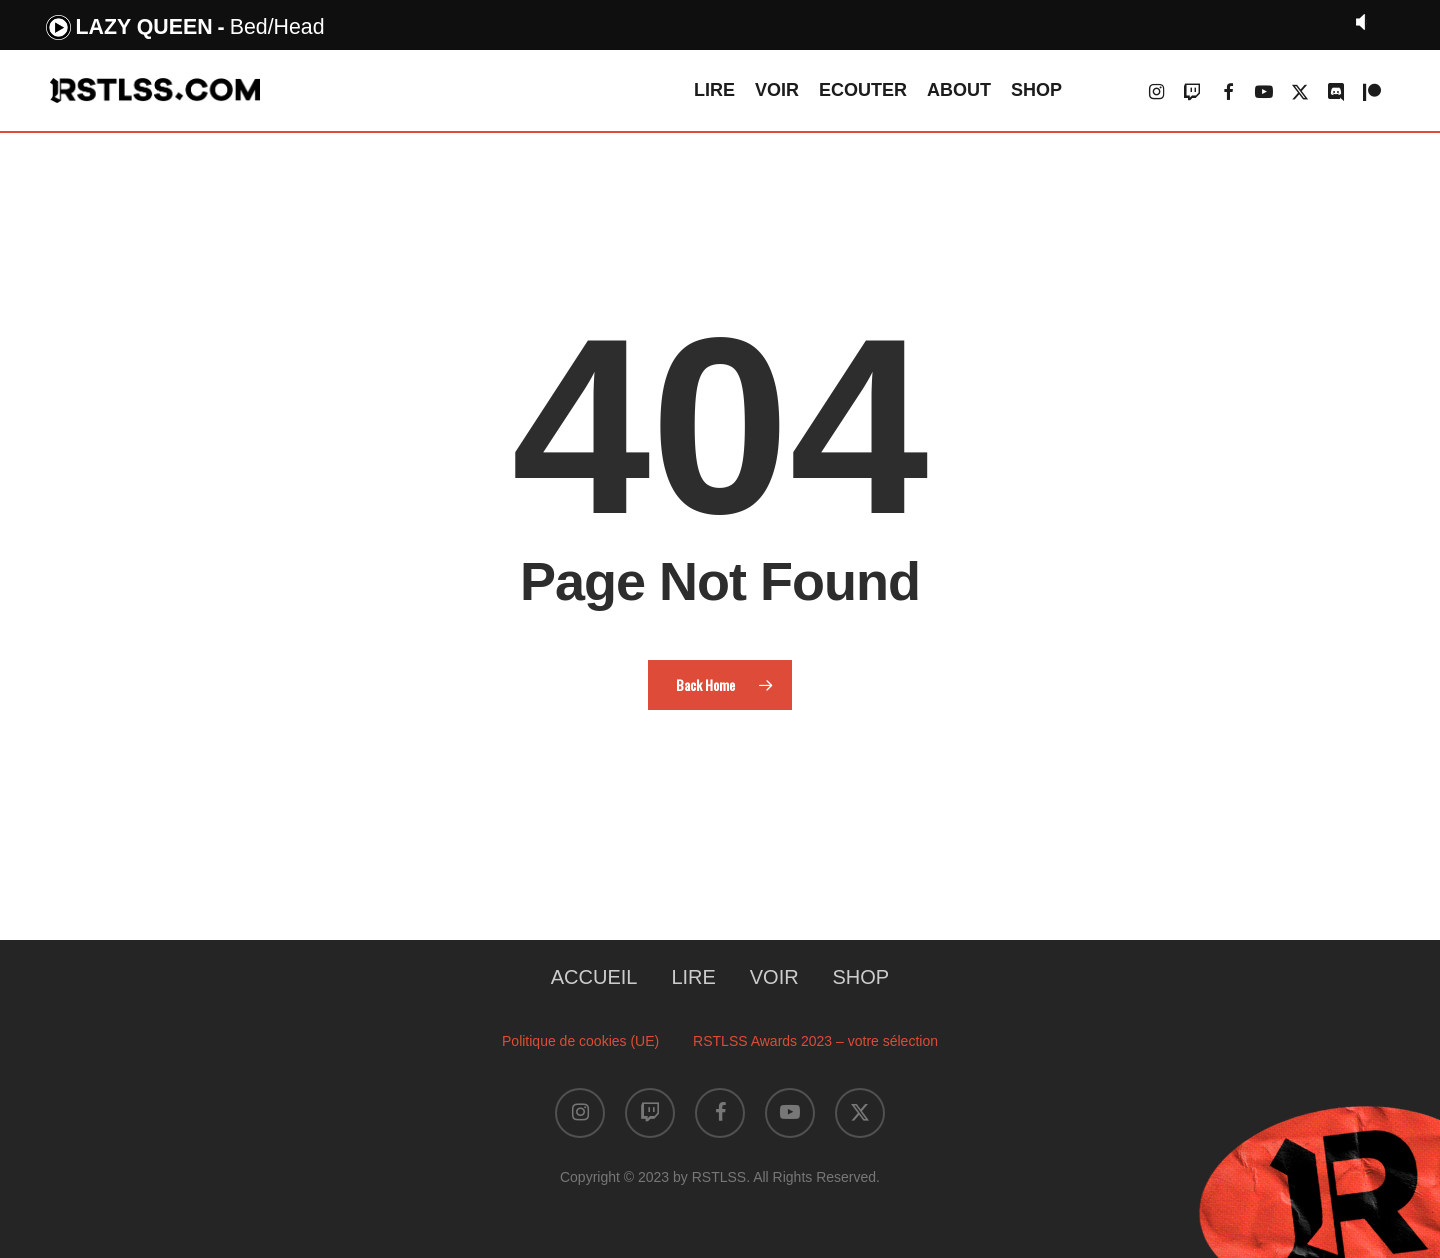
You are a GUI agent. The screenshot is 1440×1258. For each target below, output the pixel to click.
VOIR (774, 977)
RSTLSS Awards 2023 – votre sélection (815, 1041)
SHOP (861, 977)
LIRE (693, 977)
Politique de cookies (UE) (580, 1041)
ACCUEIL (594, 977)
